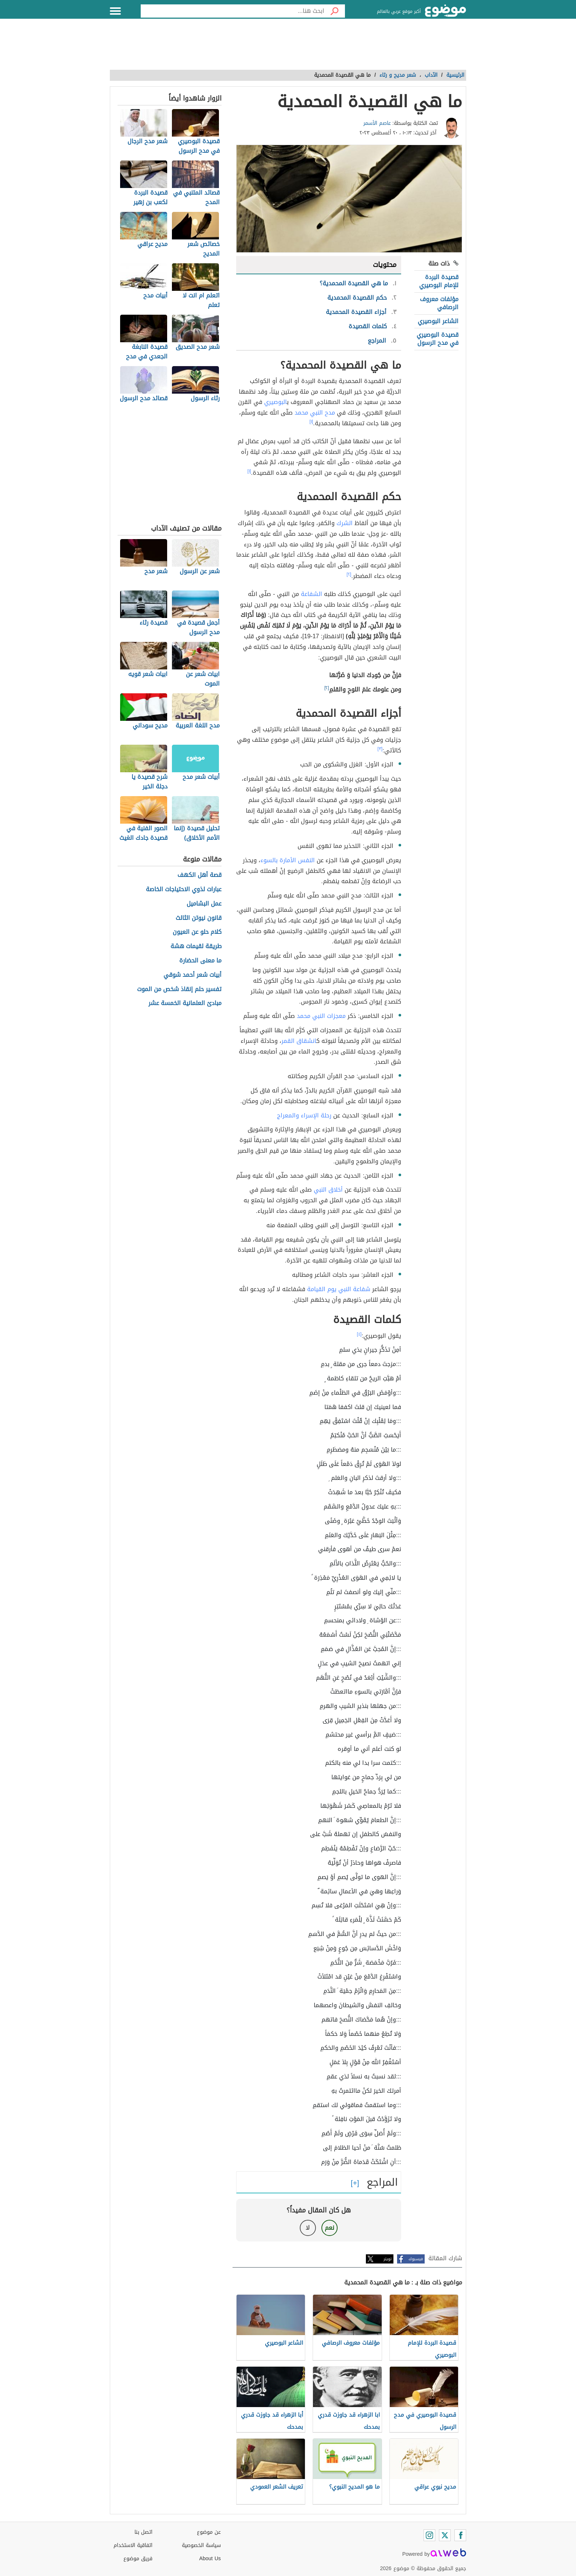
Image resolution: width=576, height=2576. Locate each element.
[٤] (359, 1334)
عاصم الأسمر (377, 123)
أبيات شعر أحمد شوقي (192, 975)
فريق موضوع (137, 2559)
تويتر (388, 2259)
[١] (311, 422)
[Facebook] (460, 2535)
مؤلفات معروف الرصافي (439, 303)
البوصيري (275, 402)
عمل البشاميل (204, 904)
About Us (210, 2559)
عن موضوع (209, 2532)
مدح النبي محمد (315, 412)
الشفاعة (311, 594)
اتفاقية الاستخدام (133, 2545)
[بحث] (334, 11)
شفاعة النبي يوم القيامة (338, 1289)
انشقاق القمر (298, 1041)
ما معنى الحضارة (200, 960)
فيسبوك (415, 2259)
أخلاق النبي (328, 1189)
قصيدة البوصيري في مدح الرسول (437, 338)
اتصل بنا (143, 2532)
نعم (329, 2227)
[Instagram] (429, 2535)
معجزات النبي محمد (321, 1016)
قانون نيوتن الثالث (199, 918)
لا (308, 2227)
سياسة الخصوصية (201, 2545)
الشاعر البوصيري (438, 321)
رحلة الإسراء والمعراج (304, 1115)
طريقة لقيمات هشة (196, 946)
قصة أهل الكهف (199, 875)
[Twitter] (445, 2535)
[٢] (349, 574)
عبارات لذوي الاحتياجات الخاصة (184, 889)
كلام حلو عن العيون (197, 932)
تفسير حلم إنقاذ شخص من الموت (179, 989)
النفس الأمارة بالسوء (287, 860)
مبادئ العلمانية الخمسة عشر (185, 1003)
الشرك (344, 523)
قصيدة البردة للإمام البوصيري (438, 281)
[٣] (380, 749)
